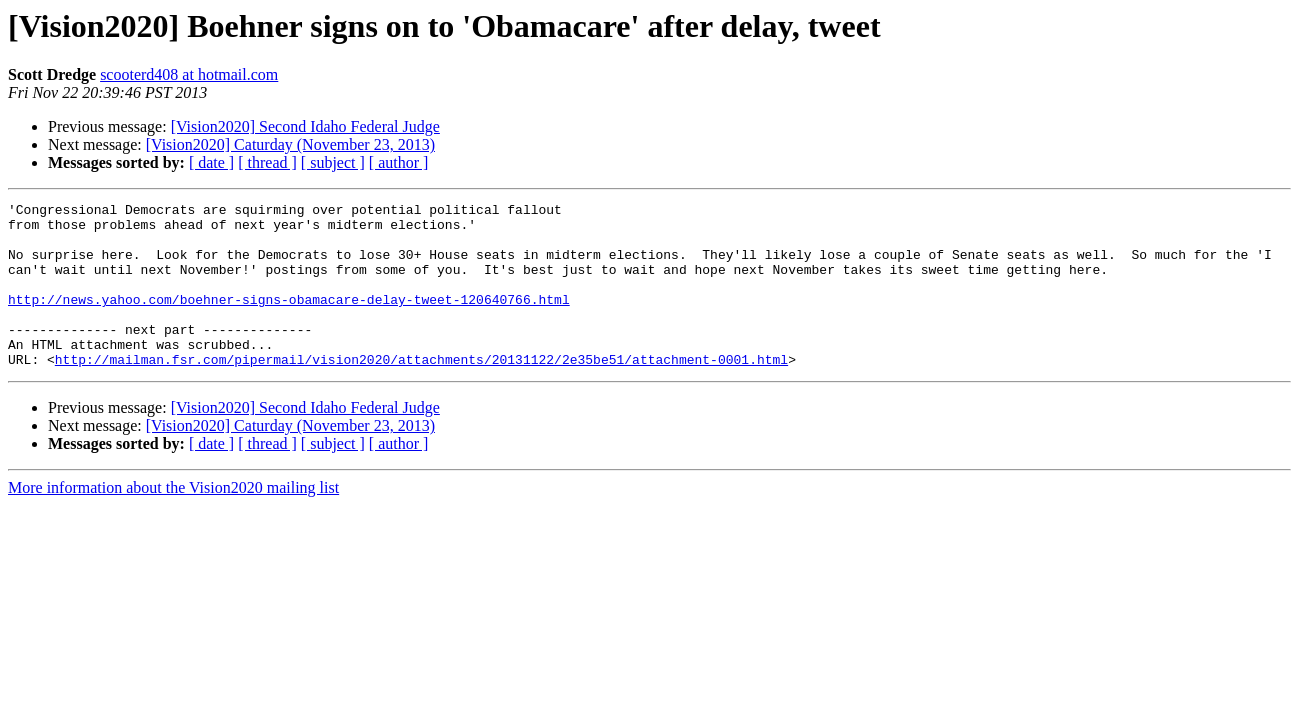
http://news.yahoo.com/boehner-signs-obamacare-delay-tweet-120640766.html (289, 320)
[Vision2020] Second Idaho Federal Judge (305, 126)
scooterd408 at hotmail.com (189, 74)
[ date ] (211, 162)
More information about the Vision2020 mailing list (173, 520)
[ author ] (399, 162)
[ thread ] (267, 162)
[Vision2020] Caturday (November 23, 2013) (290, 144)
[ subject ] (333, 162)
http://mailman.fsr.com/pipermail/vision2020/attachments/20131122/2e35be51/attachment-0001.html (421, 392)
